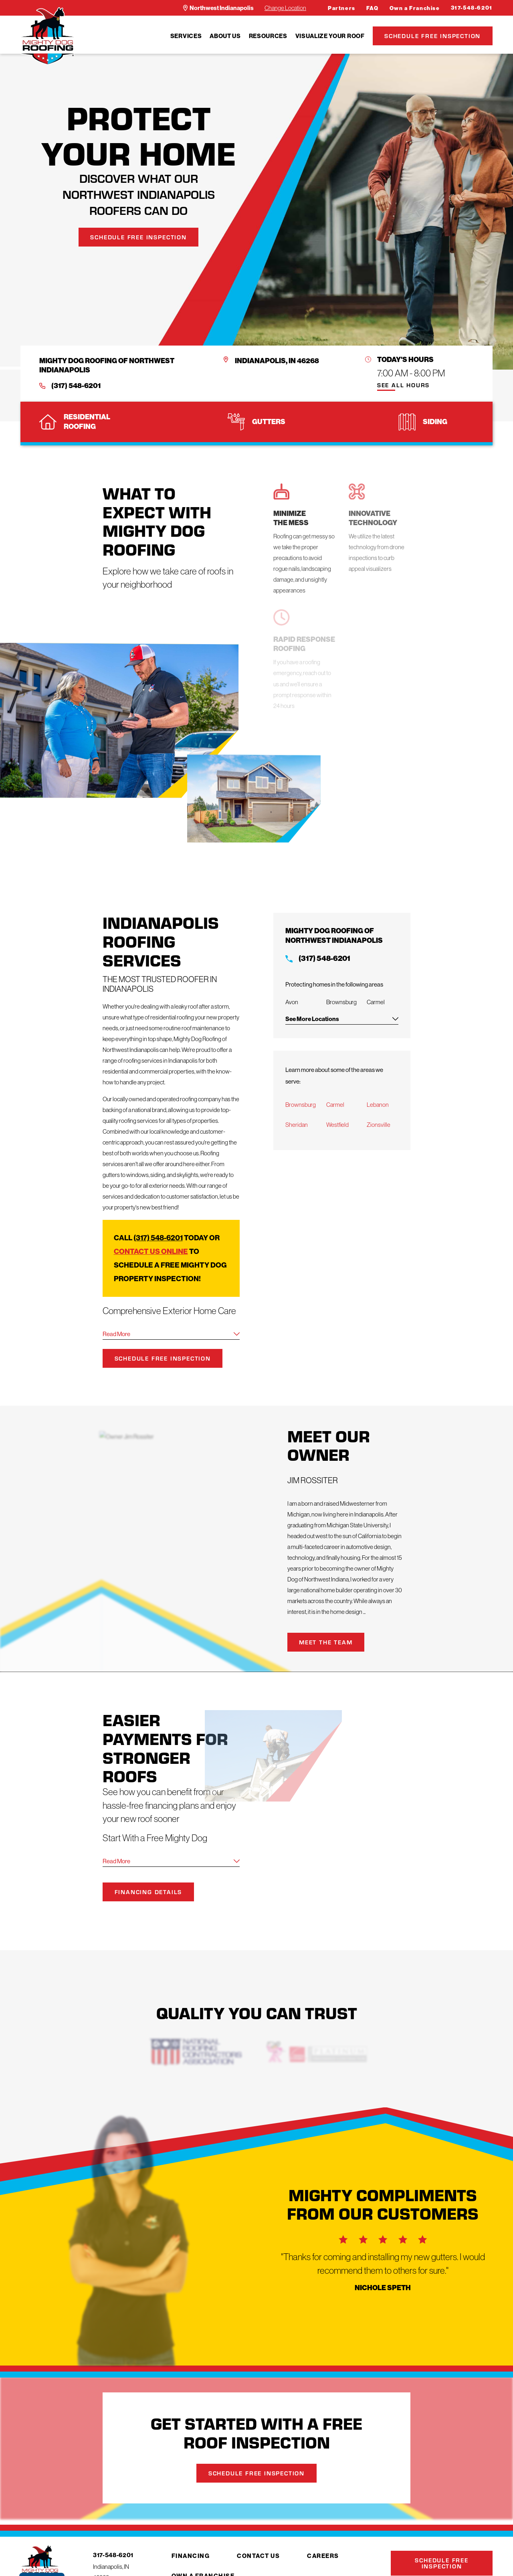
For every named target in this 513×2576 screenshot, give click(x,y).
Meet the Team (337, 1642)
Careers (323, 2556)
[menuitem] (186, 35)
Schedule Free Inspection (432, 36)
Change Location (285, 7)
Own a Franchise (415, 8)
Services (186, 36)
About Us (225, 36)
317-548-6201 (472, 7)
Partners (341, 8)
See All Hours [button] (403, 385)
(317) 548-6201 (76, 386)
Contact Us (258, 2556)
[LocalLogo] (47, 36)
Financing (191, 2556)
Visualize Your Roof (330, 36)
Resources (268, 36)
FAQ (372, 8)
